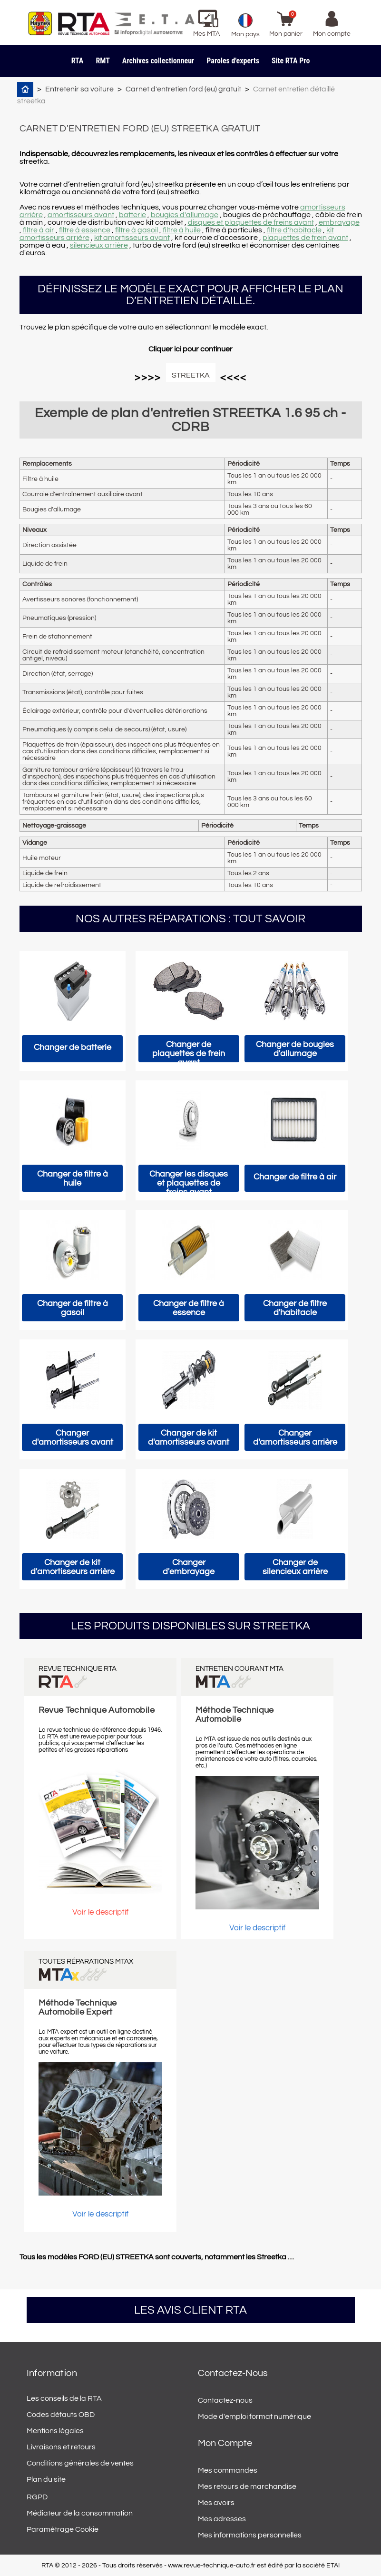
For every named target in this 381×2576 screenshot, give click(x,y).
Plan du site (46, 2479)
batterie (132, 215)
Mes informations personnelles (250, 2535)
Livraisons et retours (61, 2447)
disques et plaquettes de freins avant (251, 222)
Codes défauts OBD (61, 2414)
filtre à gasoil (136, 230)
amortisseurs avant (81, 215)
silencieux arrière (99, 245)
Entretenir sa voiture (79, 89)
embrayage (339, 222)
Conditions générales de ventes (80, 2463)
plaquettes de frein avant (305, 237)
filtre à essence (84, 230)
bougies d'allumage (184, 215)
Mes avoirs (216, 2502)
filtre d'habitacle (294, 230)
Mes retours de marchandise (247, 2486)
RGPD (37, 2497)
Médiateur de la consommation (80, 2513)
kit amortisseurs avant (132, 237)
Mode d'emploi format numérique (254, 2416)
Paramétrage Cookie (62, 2529)
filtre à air (38, 230)
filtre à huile (182, 230)
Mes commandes (227, 2470)
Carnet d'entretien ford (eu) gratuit (183, 89)
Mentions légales (55, 2431)
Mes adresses (222, 2519)
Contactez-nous (225, 2400)
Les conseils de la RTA (64, 2398)
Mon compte (225, 2443)
